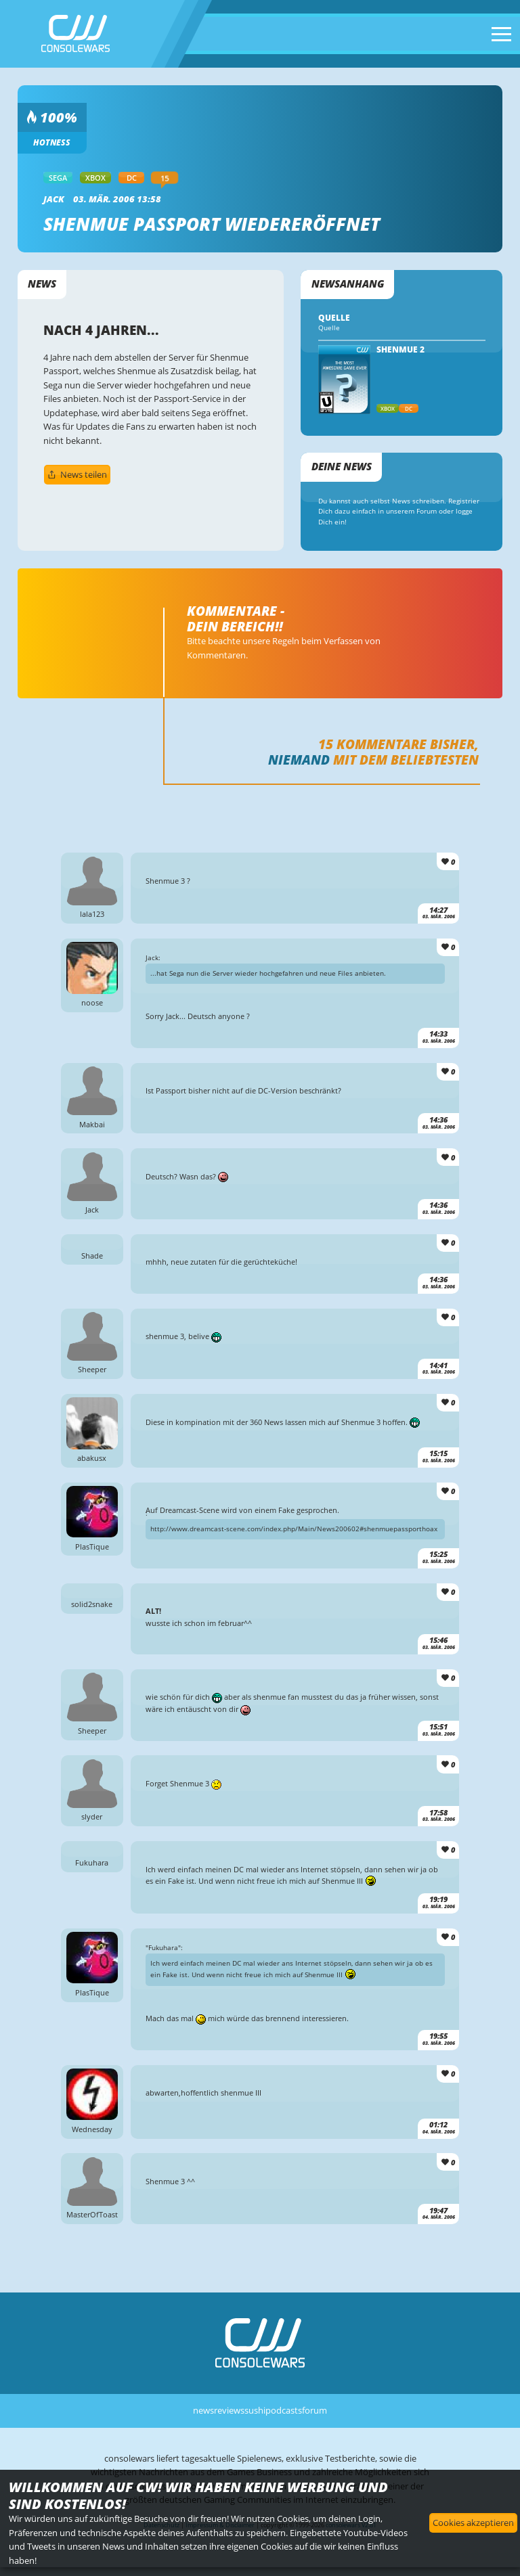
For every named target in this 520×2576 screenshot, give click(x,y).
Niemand (299, 759)
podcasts (283, 2410)
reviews (229, 2410)
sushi (254, 2410)
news (203, 2410)
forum (314, 2410)
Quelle (329, 327)
